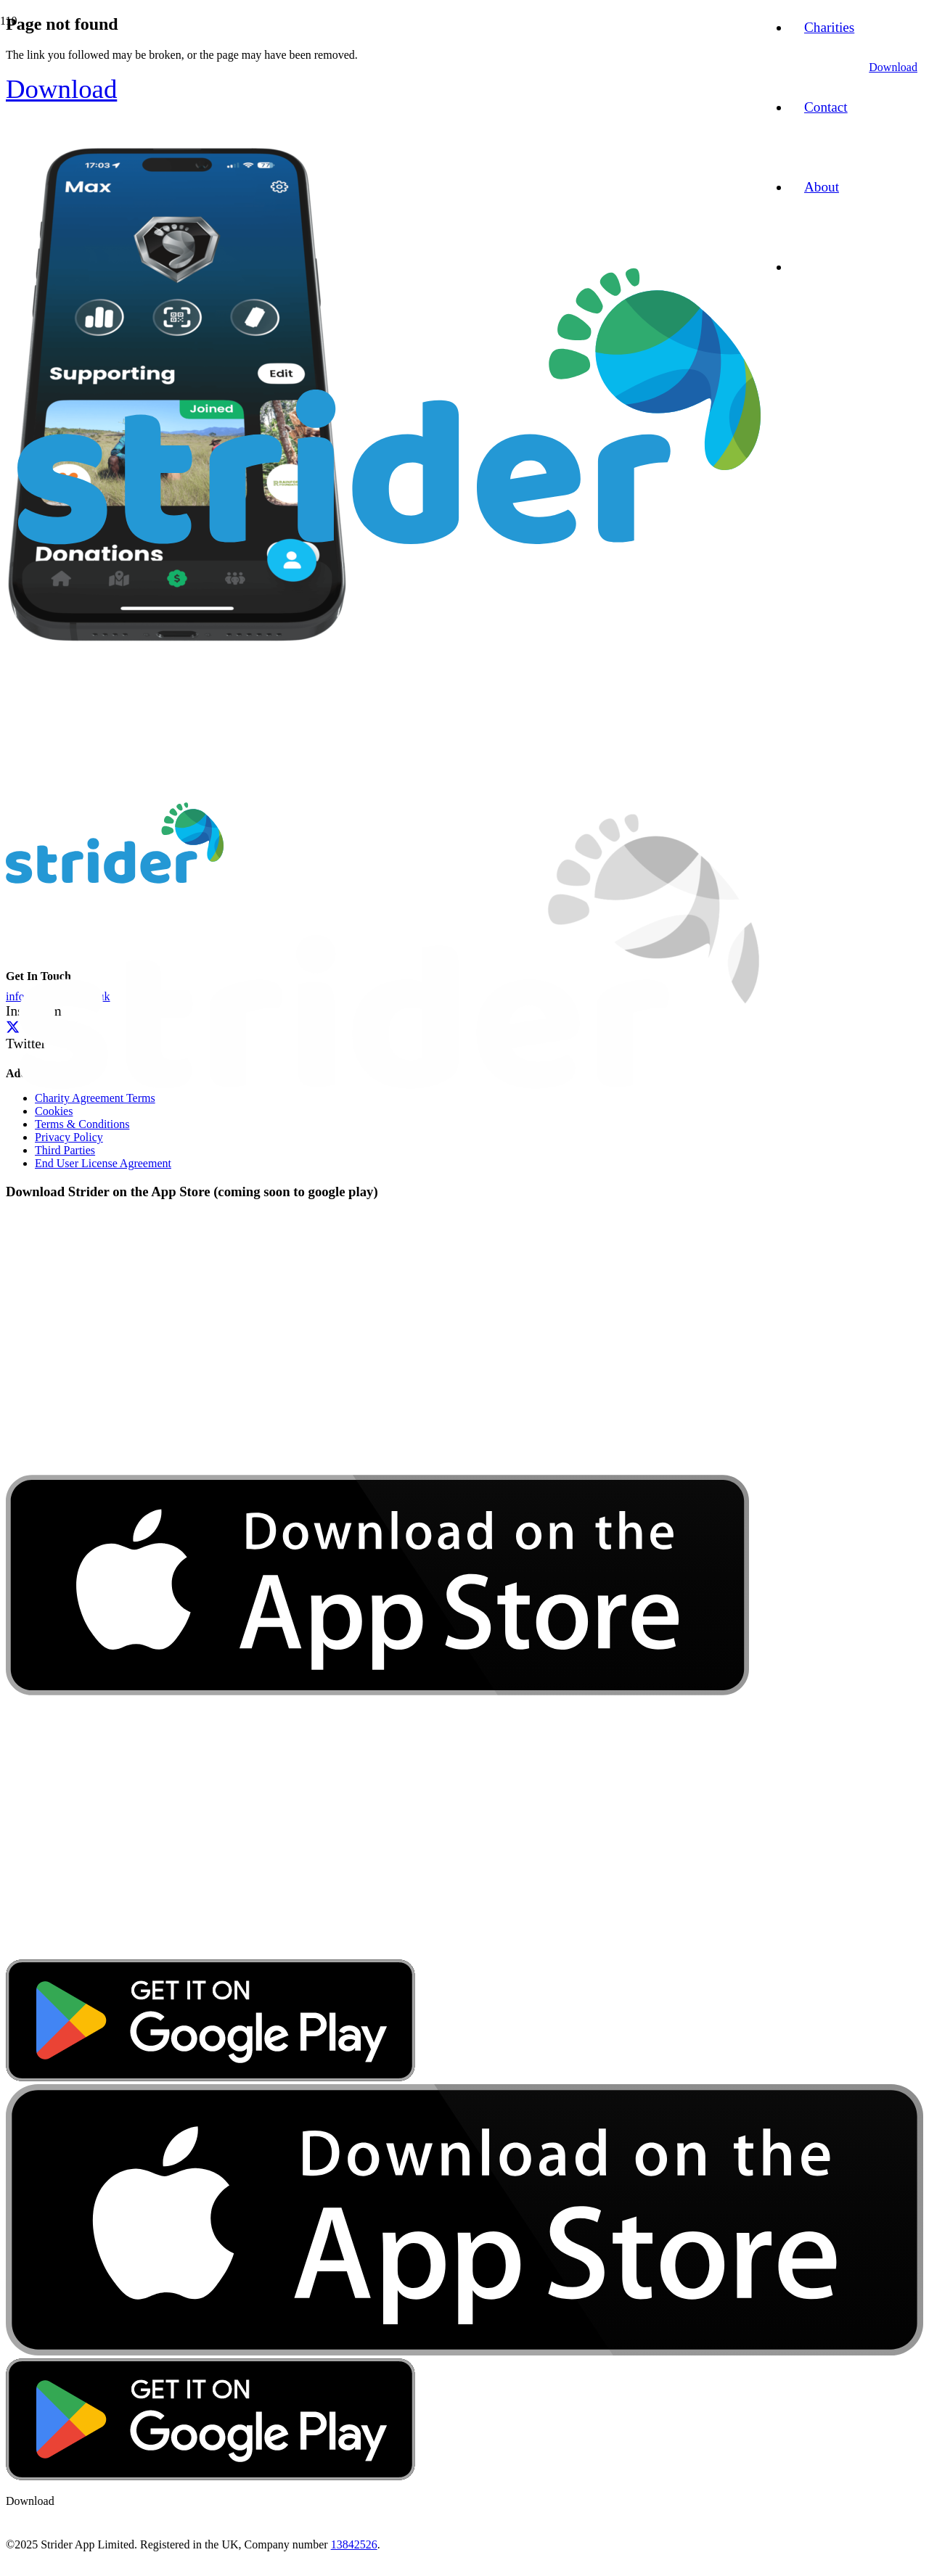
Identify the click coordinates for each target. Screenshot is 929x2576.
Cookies (54, 1111)
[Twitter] (13, 1027)
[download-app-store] (377, 1952)
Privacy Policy (69, 1137)
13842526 (354, 2544)
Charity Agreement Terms (95, 1098)
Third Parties (65, 1150)
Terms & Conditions (82, 1124)
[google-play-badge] (210, 2077)
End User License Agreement (103, 1163)
